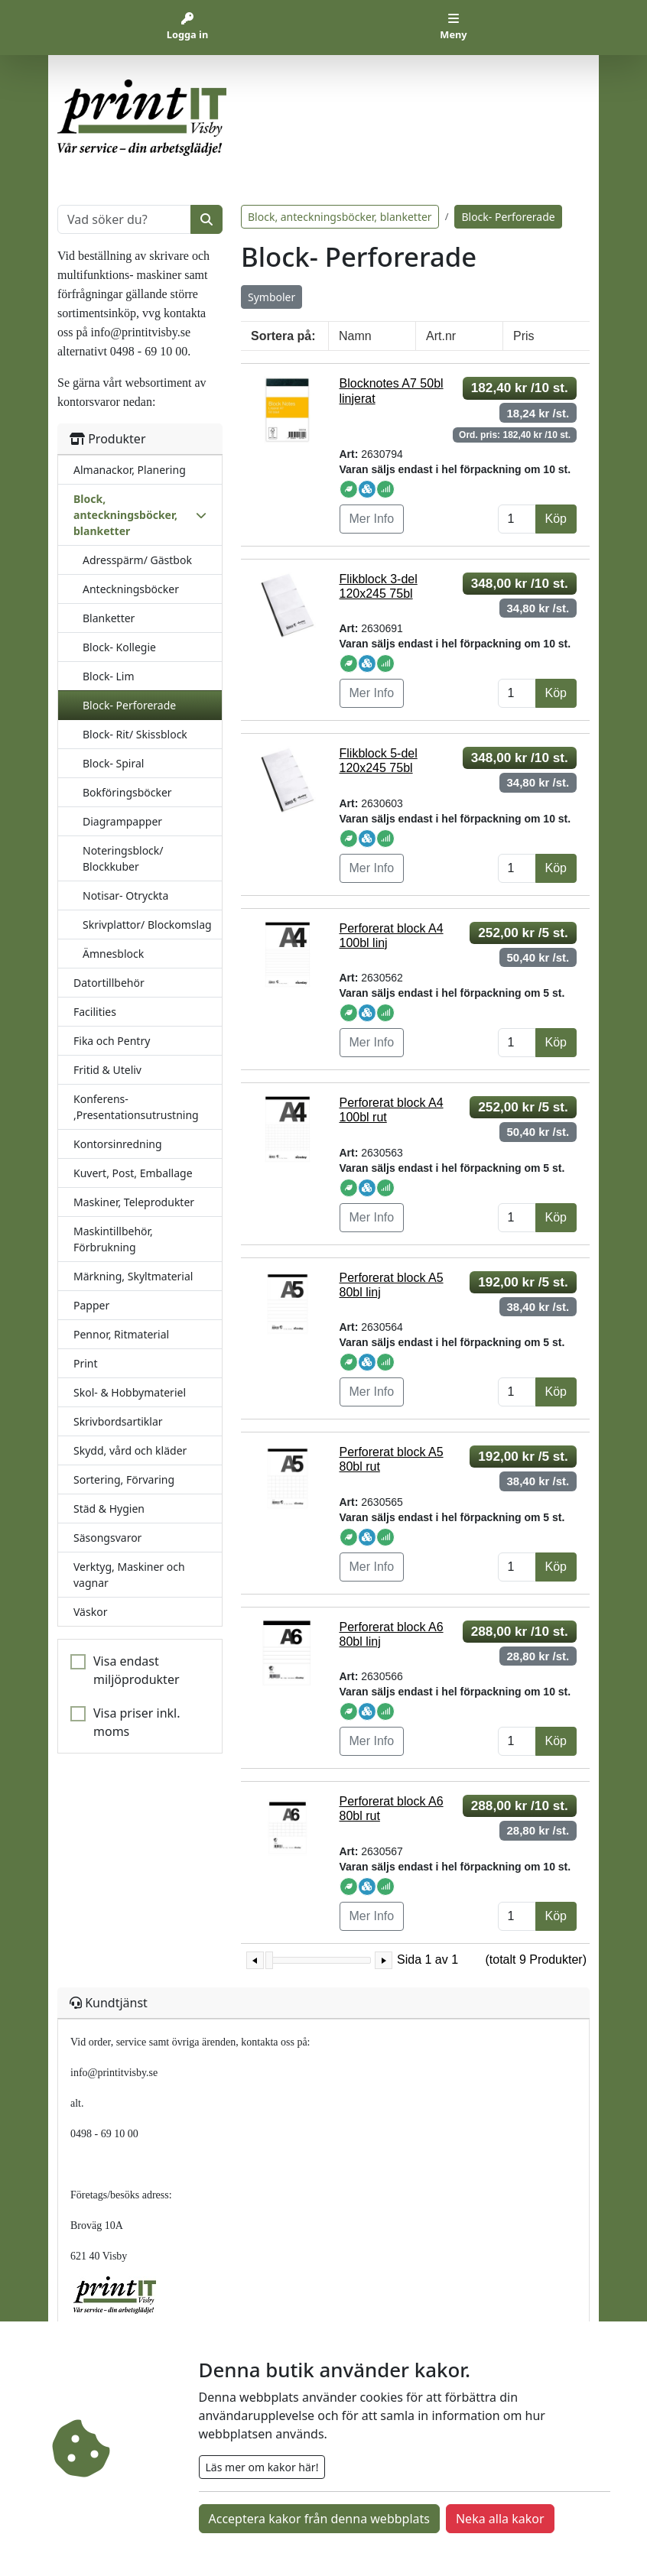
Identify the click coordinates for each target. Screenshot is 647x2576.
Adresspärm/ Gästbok (137, 560)
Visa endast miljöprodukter (136, 1670)
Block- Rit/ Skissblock (135, 734)
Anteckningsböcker (131, 589)
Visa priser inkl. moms (136, 1722)
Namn (355, 335)
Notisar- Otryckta (125, 895)
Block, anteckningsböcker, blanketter (340, 216)
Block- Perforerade (129, 705)
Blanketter (109, 618)
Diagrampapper (122, 821)
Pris (524, 335)
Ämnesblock (113, 953)
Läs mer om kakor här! (262, 2467)
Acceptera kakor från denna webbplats (319, 2518)
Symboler (271, 297)
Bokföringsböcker (127, 792)
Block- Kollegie (119, 647)
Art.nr (441, 335)
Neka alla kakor (500, 2518)
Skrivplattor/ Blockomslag (147, 924)
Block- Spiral (113, 763)
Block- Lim (109, 676)
